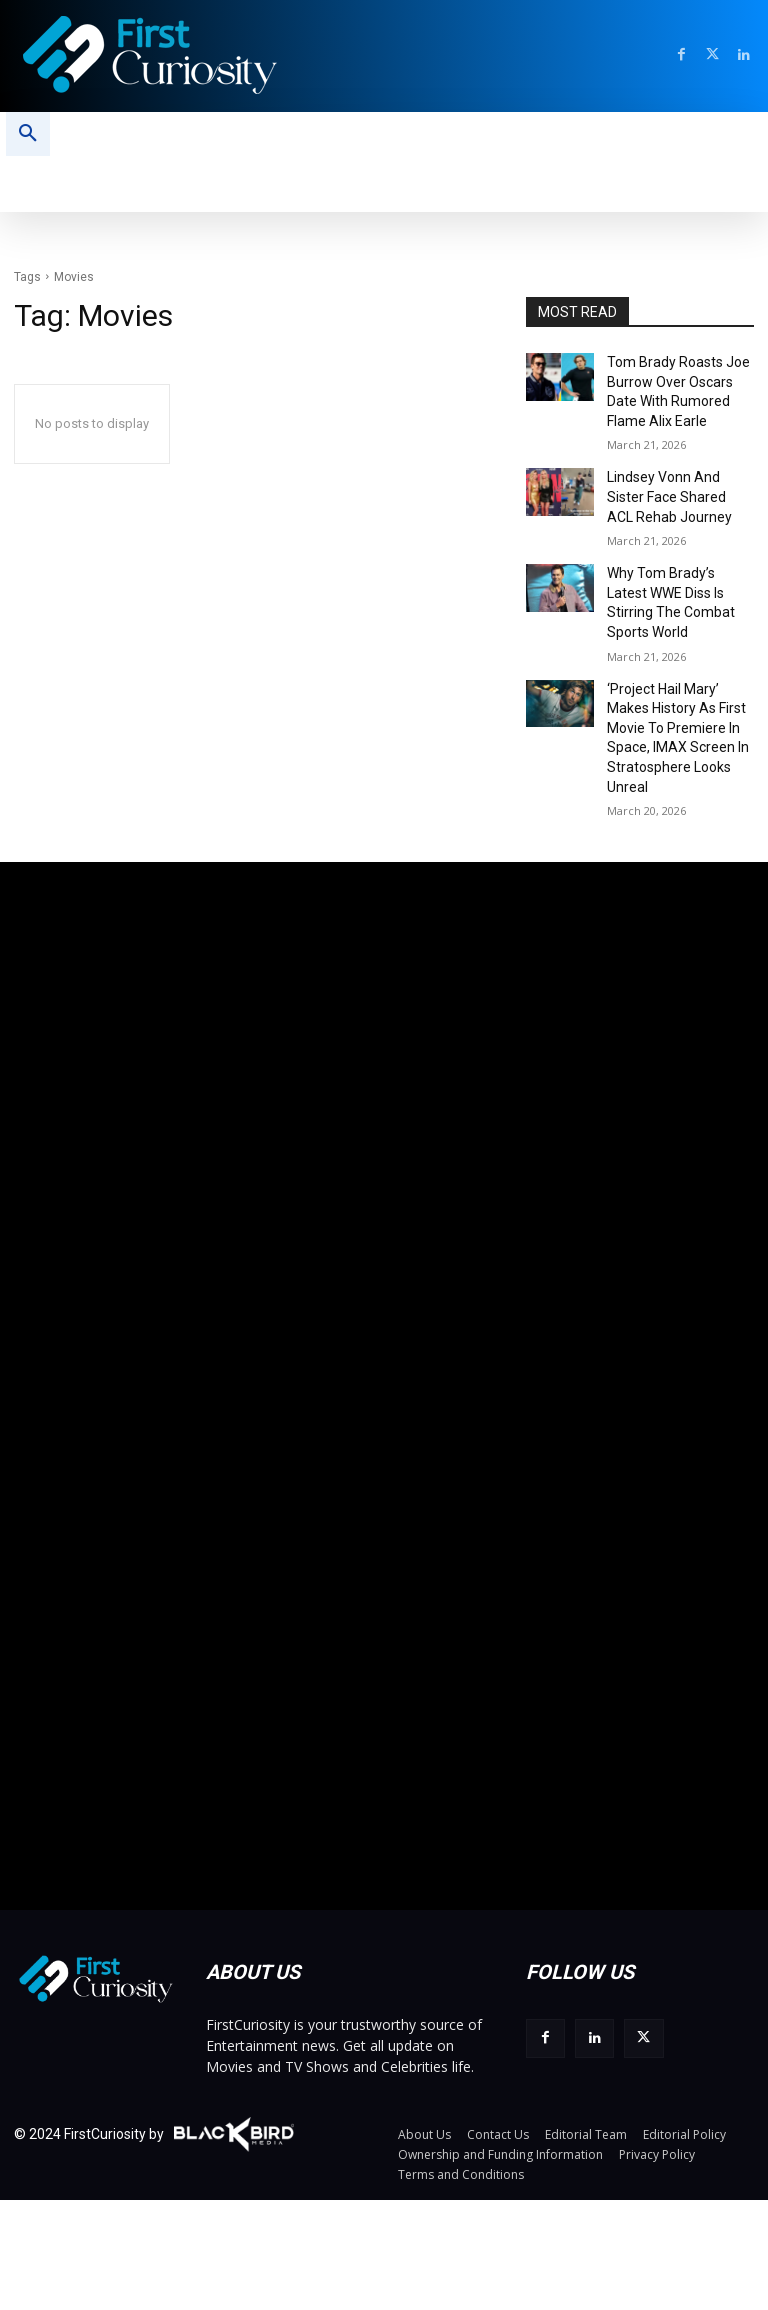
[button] (28, 134)
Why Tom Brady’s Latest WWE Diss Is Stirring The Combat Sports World (675, 570)
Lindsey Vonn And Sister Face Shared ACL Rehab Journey (674, 482)
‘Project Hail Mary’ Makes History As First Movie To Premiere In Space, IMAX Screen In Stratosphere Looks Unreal (676, 673)
